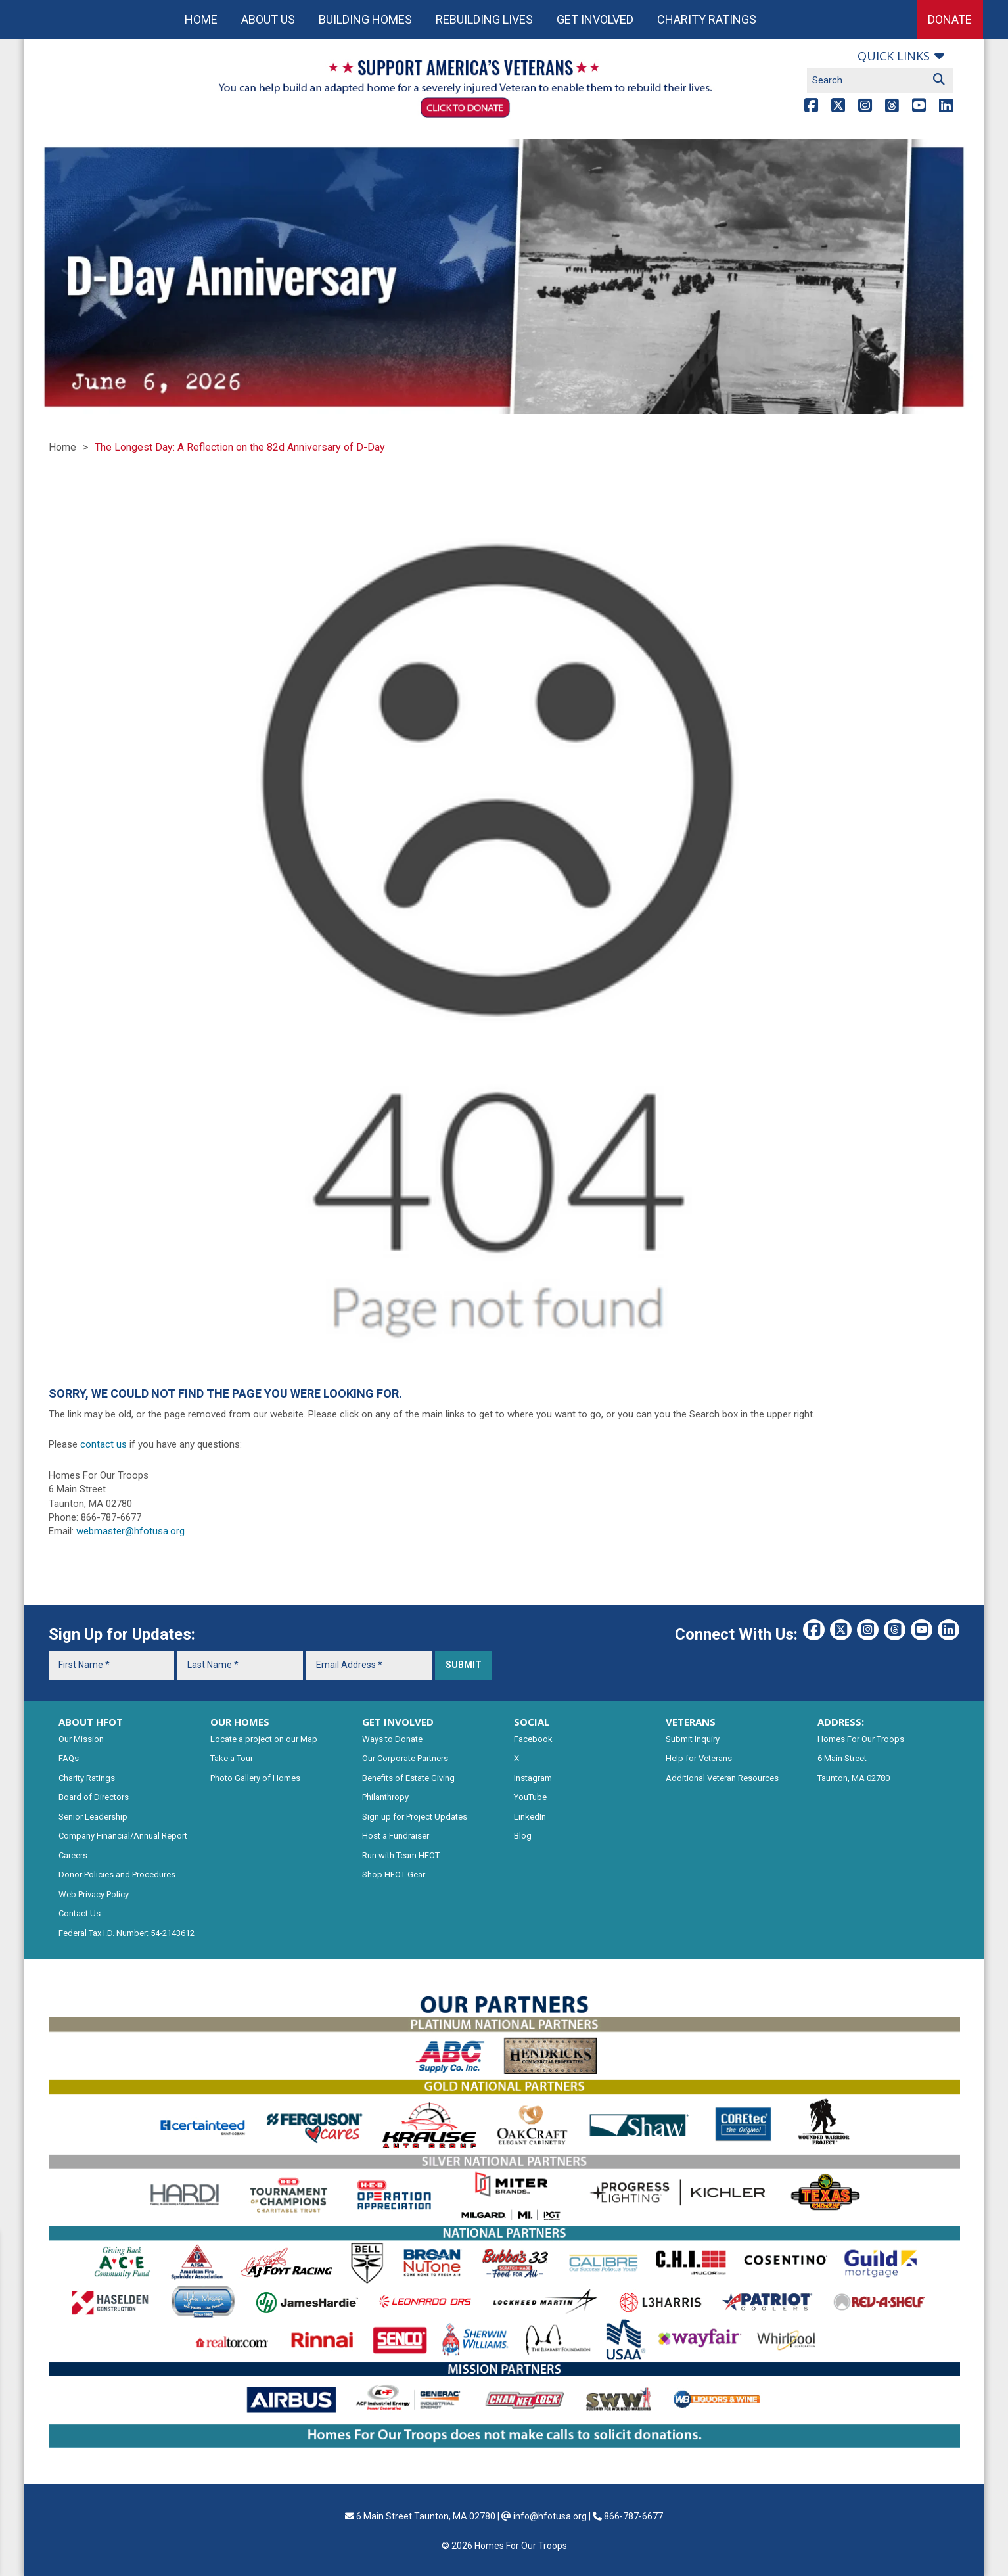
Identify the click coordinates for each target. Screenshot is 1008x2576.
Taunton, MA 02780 (853, 1778)
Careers (72, 1855)
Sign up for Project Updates (414, 1817)
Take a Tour (231, 1758)
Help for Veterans (699, 1758)
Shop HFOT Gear (393, 1874)
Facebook (533, 1739)
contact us (103, 1444)
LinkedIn (530, 1817)
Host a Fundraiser (395, 1836)
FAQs (68, 1758)
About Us (268, 19)
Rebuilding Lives (484, 19)
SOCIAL (531, 1721)
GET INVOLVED (398, 1721)
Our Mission (81, 1739)
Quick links (894, 56)
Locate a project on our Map (263, 1739)
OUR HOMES (239, 1721)
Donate (950, 19)
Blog (523, 1836)
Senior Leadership (92, 1817)
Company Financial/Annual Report (122, 1836)
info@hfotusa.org (550, 2516)
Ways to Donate (392, 1739)
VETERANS (691, 1721)
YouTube (530, 1797)
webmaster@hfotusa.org (130, 1531)
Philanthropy (385, 1797)
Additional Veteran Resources (722, 1778)
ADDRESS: (840, 1721)
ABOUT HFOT (90, 1721)
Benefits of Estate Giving (408, 1778)
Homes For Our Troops (860, 1739)
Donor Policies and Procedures (116, 1874)
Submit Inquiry (693, 1739)
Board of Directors (93, 1797)
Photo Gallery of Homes (255, 1778)
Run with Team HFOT (401, 1855)
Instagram (533, 1778)
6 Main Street (842, 1758)
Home (201, 19)
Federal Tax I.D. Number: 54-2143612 (126, 1933)
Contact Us (79, 1913)
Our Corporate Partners (405, 1758)
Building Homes (365, 19)
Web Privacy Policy (93, 1894)
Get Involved (595, 19)
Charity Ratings (706, 19)
